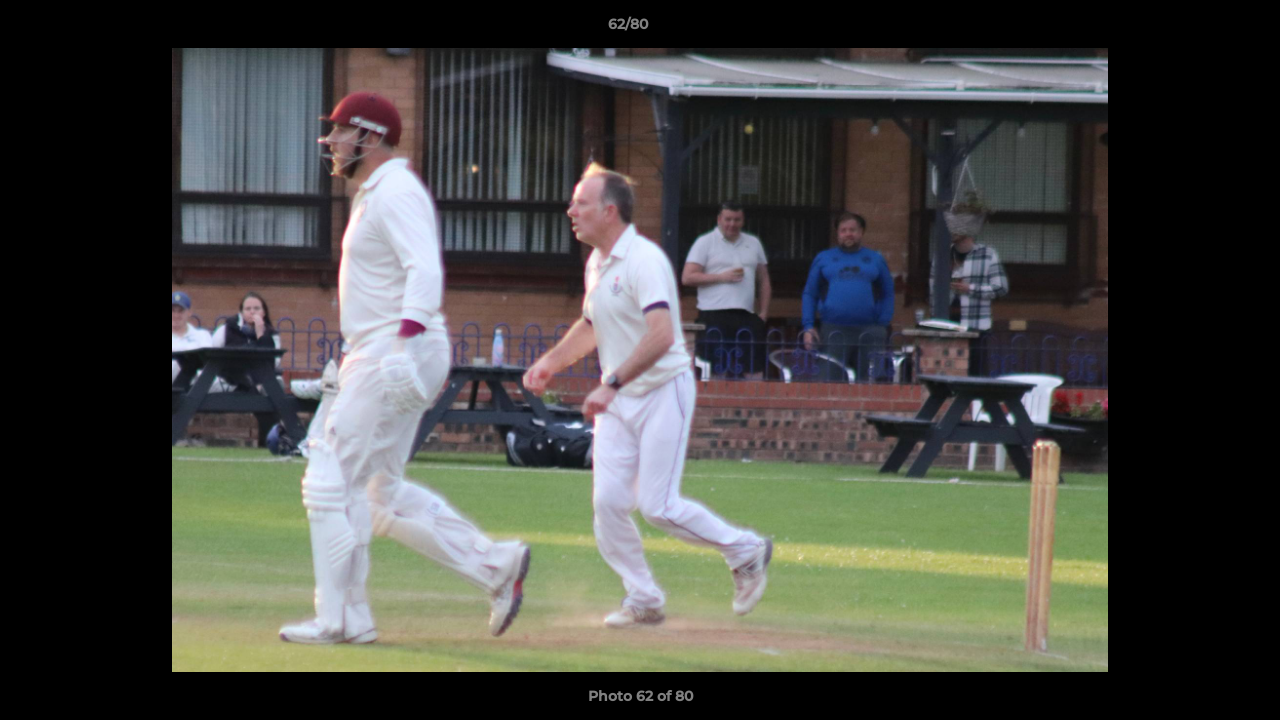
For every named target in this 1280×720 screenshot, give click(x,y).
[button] (1196, 29)
